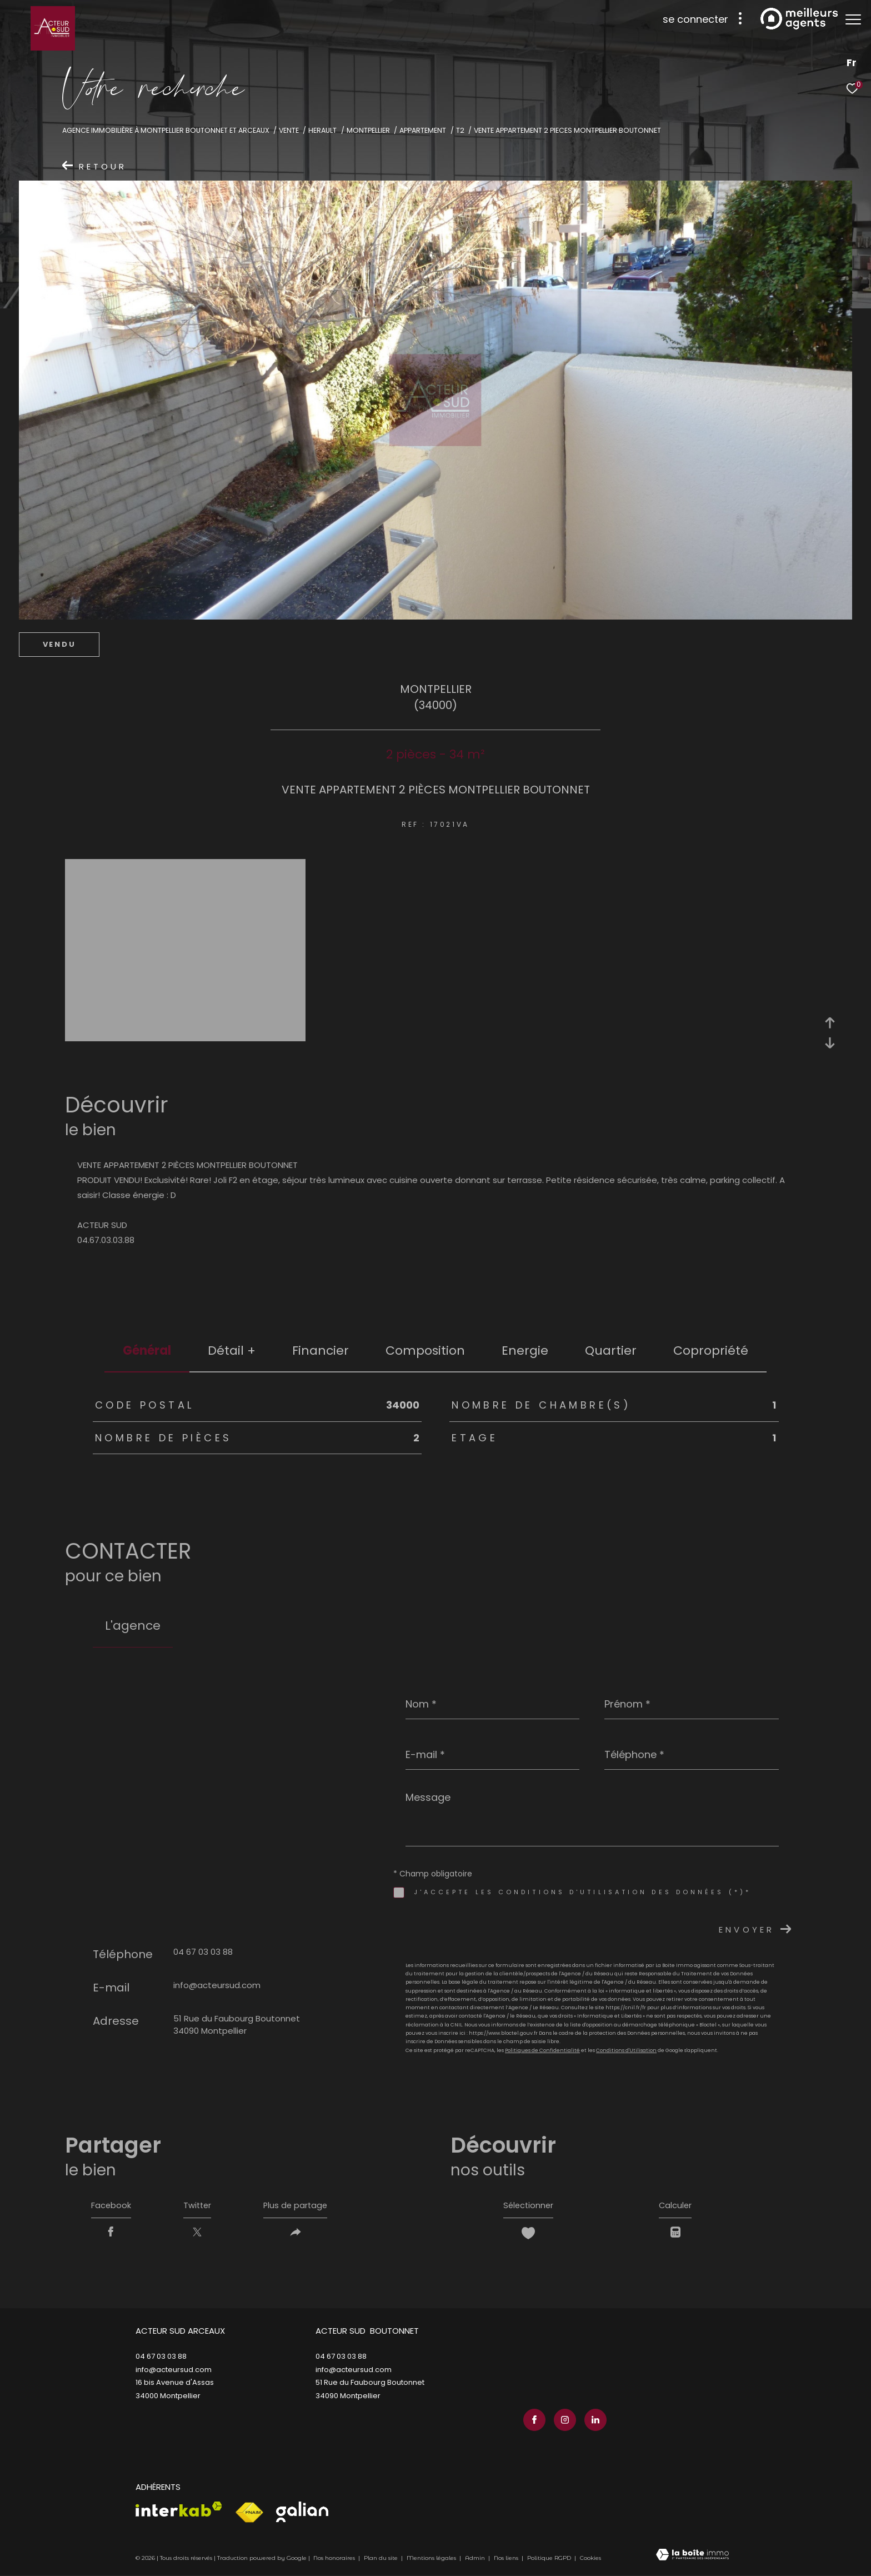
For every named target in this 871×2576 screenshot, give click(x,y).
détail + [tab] (232, 1350)
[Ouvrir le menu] (853, 19)
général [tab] (147, 1350)
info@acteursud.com (217, 1985)
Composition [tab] (425, 1350)
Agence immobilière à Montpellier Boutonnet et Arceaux (165, 130)
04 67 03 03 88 (203, 1952)
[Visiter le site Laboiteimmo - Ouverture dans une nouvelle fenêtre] (692, 2557)
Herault (322, 130)
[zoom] (185, 1036)
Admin (476, 2559)
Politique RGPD (549, 2559)
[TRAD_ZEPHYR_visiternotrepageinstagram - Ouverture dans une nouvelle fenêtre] (563, 2421)
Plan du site (381, 2559)
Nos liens (507, 2559)
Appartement (422, 130)
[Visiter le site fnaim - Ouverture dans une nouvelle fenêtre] (249, 2514)
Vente (289, 130)
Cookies (590, 2560)
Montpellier (368, 130)
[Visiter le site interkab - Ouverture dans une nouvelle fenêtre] (179, 2510)
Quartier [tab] (611, 1350)
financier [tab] (320, 1350)
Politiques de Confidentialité (542, 2050)
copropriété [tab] (710, 1350)
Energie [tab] (525, 1350)
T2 (460, 130)
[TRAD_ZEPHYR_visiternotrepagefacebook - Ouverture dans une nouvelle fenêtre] (533, 2421)
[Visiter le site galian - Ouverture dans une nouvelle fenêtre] (302, 2513)
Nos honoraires (334, 2559)
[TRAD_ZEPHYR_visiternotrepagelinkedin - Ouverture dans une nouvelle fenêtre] (593, 2421)
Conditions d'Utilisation (626, 2050)
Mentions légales (432, 2559)
